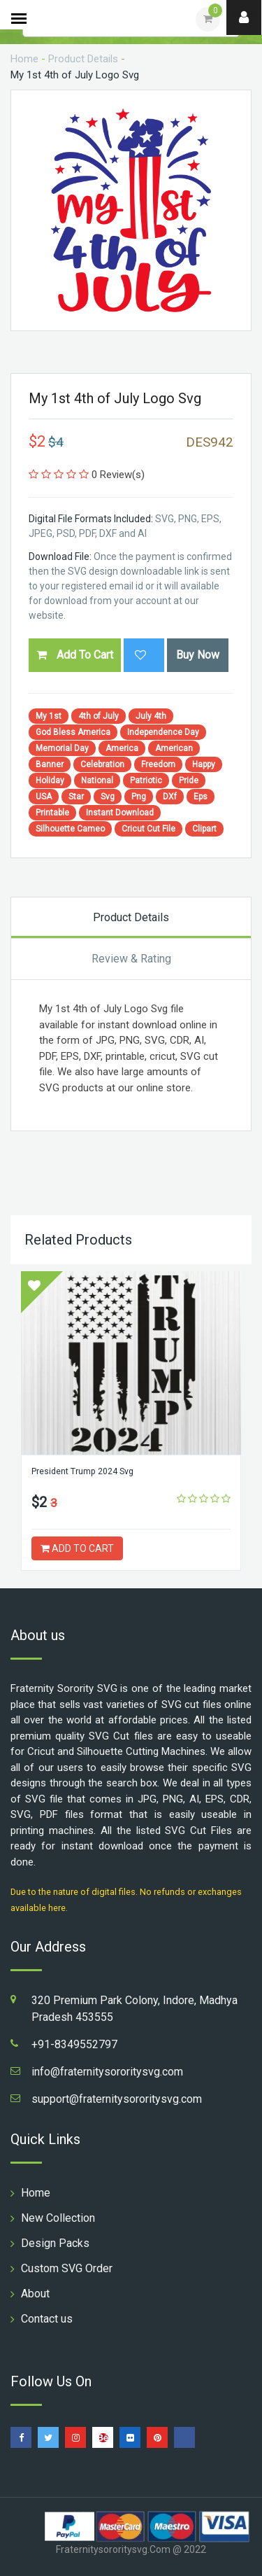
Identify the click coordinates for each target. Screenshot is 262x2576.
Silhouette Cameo (70, 829)
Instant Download (120, 813)
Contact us (47, 2318)
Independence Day (163, 732)
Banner (50, 764)
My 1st (48, 716)
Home (24, 58)
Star (76, 797)
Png (138, 797)
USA (44, 797)
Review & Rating (131, 958)
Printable (52, 813)
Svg (108, 797)
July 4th (151, 716)
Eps (201, 797)
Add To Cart (74, 655)
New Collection (58, 2218)
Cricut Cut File (148, 829)
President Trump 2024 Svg (82, 1471)
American (174, 748)
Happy (203, 764)
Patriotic (146, 780)
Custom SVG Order (66, 2268)
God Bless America (73, 732)
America (121, 748)
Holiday (50, 780)
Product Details (83, 58)
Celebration (102, 764)
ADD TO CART (77, 1548)
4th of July (98, 716)
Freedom (158, 764)
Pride (188, 780)
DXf (170, 797)
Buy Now (197, 655)
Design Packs (55, 2243)
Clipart (204, 829)
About (35, 2293)
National (97, 780)
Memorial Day (62, 748)
